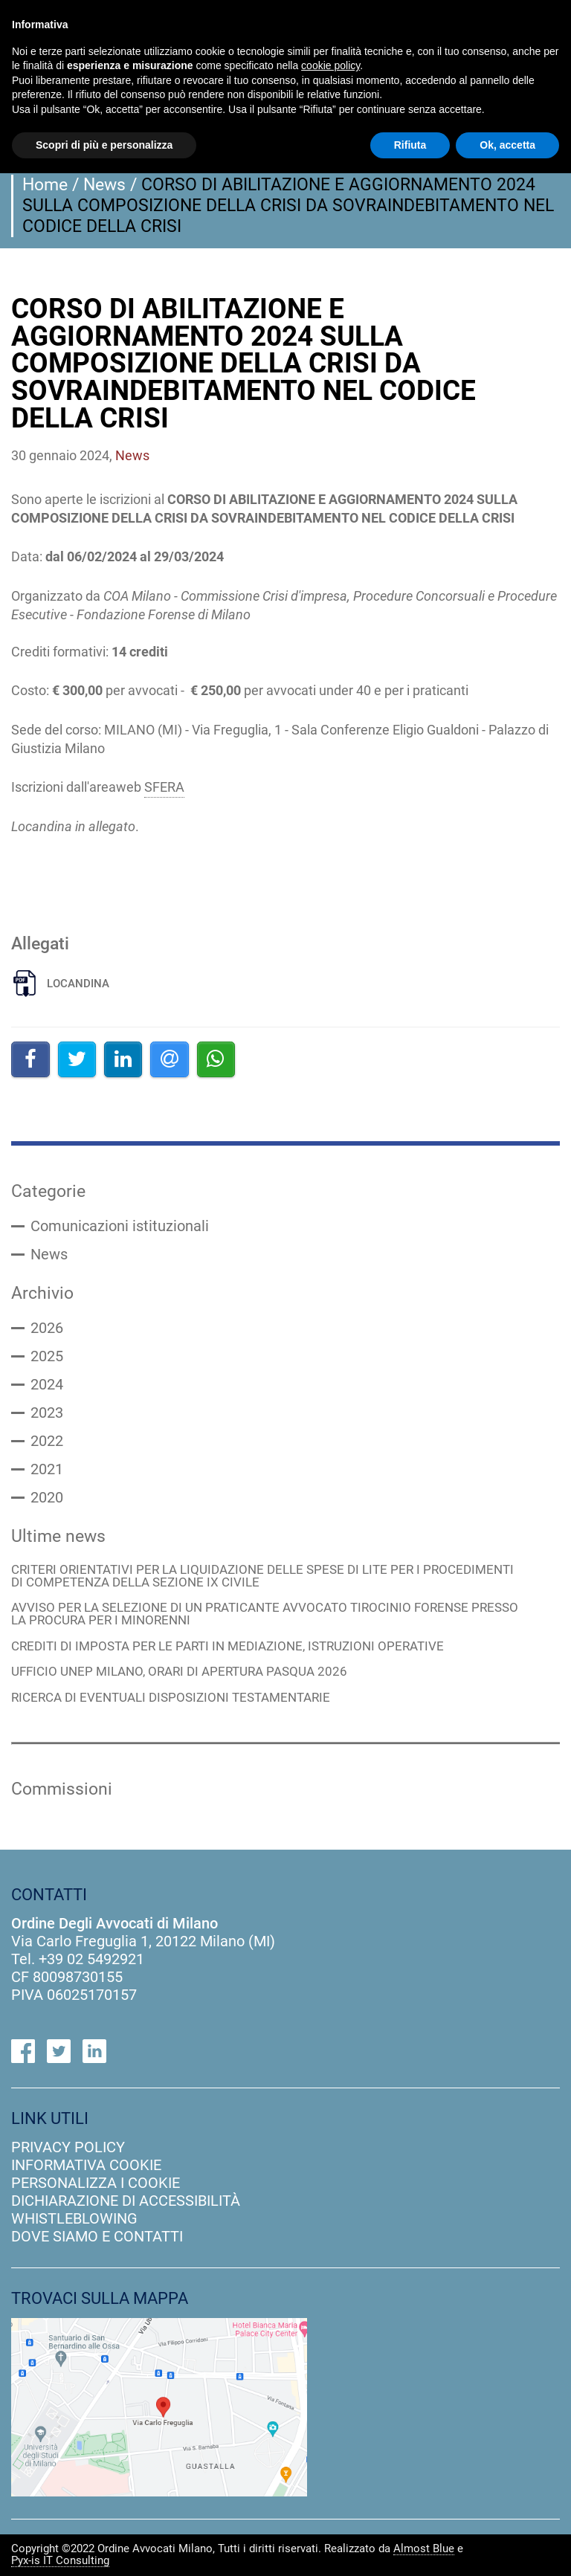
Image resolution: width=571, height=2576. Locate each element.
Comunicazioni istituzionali (119, 1226)
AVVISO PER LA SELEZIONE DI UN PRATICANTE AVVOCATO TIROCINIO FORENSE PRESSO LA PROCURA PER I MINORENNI (264, 1615)
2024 (46, 1385)
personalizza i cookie (95, 2183)
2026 (46, 1328)
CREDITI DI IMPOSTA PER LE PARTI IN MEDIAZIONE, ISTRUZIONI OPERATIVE (227, 1647)
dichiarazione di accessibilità (125, 2201)
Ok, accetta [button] (507, 145)
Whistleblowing (74, 2219)
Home (45, 184)
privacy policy (68, 2148)
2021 (46, 1469)
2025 (46, 1356)
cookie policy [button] (330, 65)
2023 (46, 1413)
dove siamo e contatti (97, 2237)
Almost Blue (423, 2549)
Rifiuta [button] (410, 145)
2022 (46, 1441)
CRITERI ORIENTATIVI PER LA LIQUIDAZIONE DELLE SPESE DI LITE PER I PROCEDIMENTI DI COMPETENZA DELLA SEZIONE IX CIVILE (262, 1576)
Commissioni (61, 1789)
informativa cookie (86, 2166)
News (104, 184)
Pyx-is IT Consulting (60, 2561)
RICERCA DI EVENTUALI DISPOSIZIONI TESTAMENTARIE (170, 1699)
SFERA (164, 787)
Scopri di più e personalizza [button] (104, 145)
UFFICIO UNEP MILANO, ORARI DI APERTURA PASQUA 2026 (179, 1673)
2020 (46, 1498)
